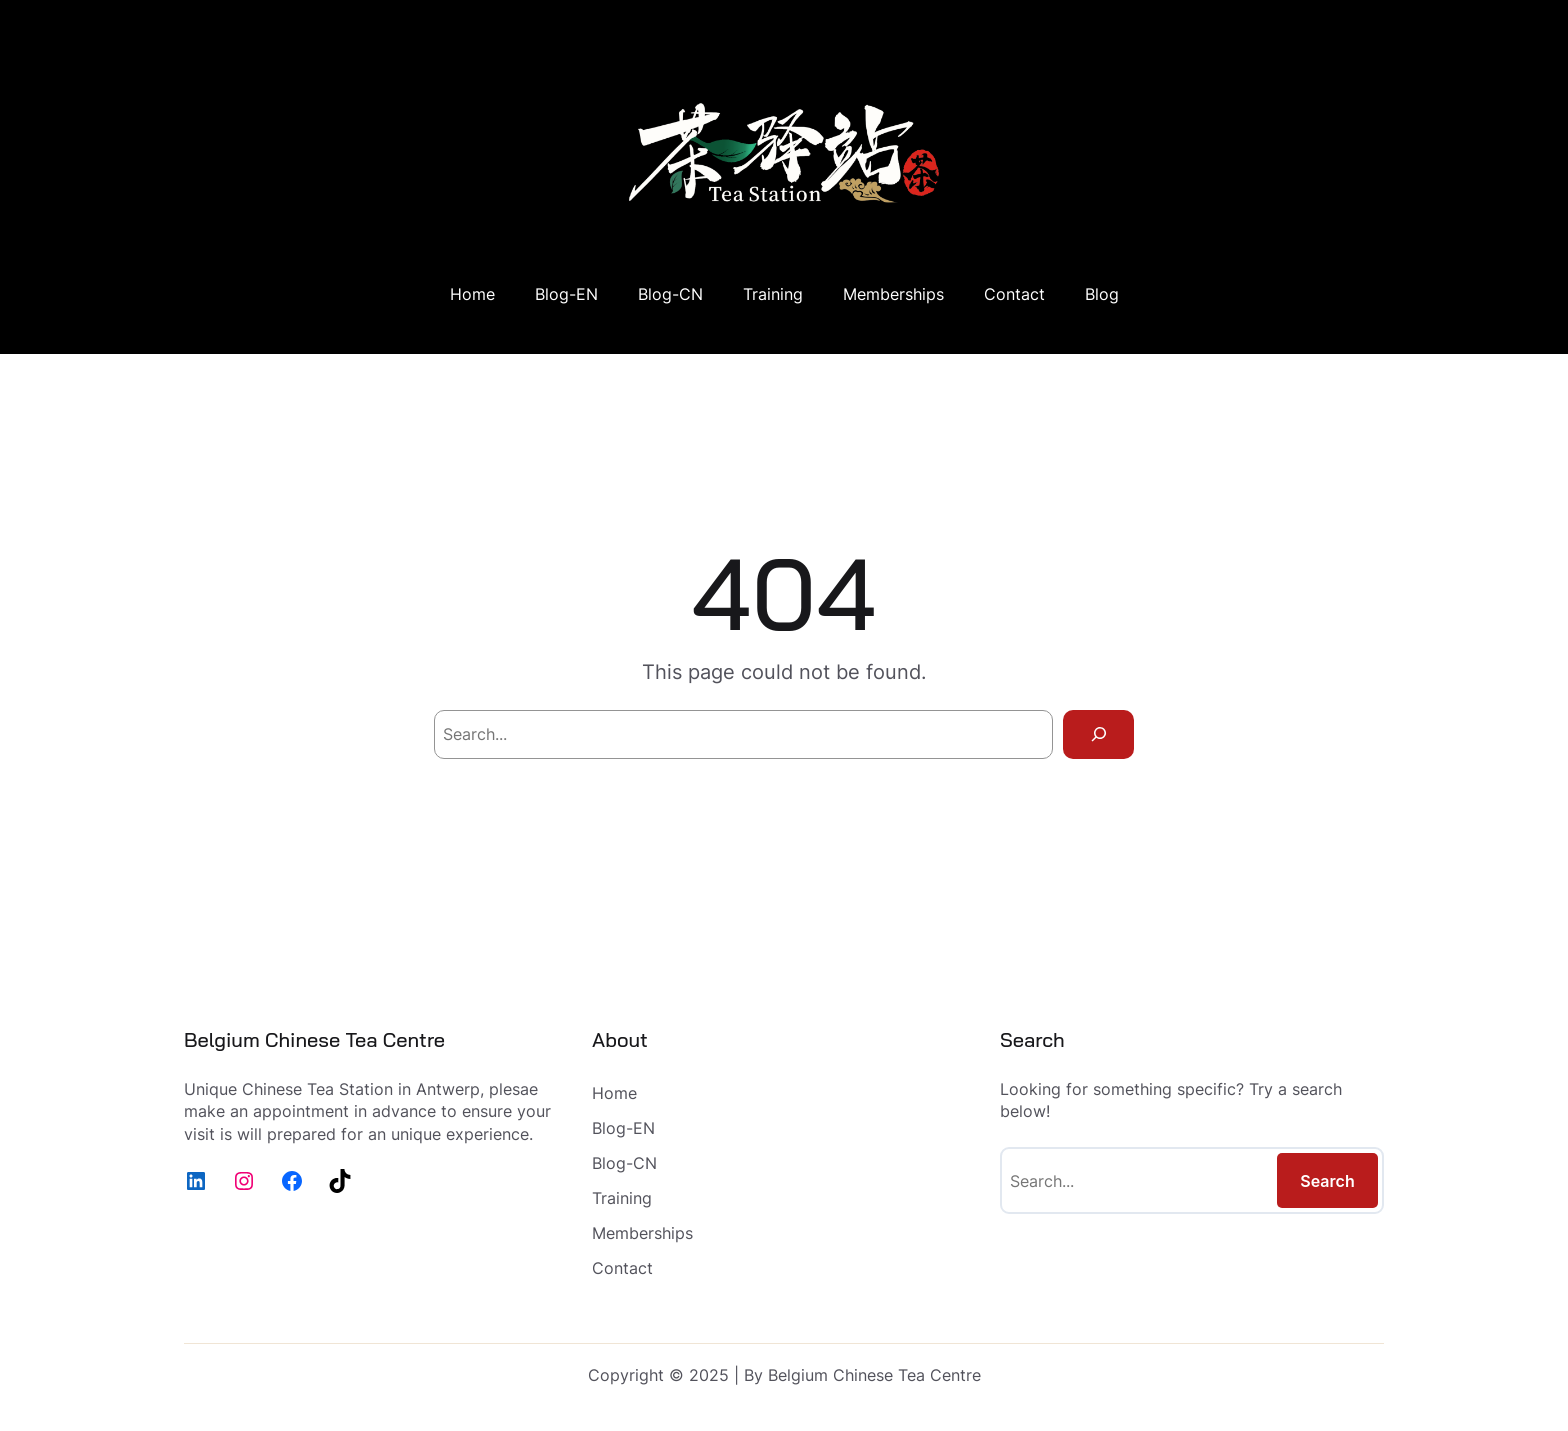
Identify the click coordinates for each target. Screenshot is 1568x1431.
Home (472, 294)
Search (1327, 1181)
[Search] (1098, 734)
